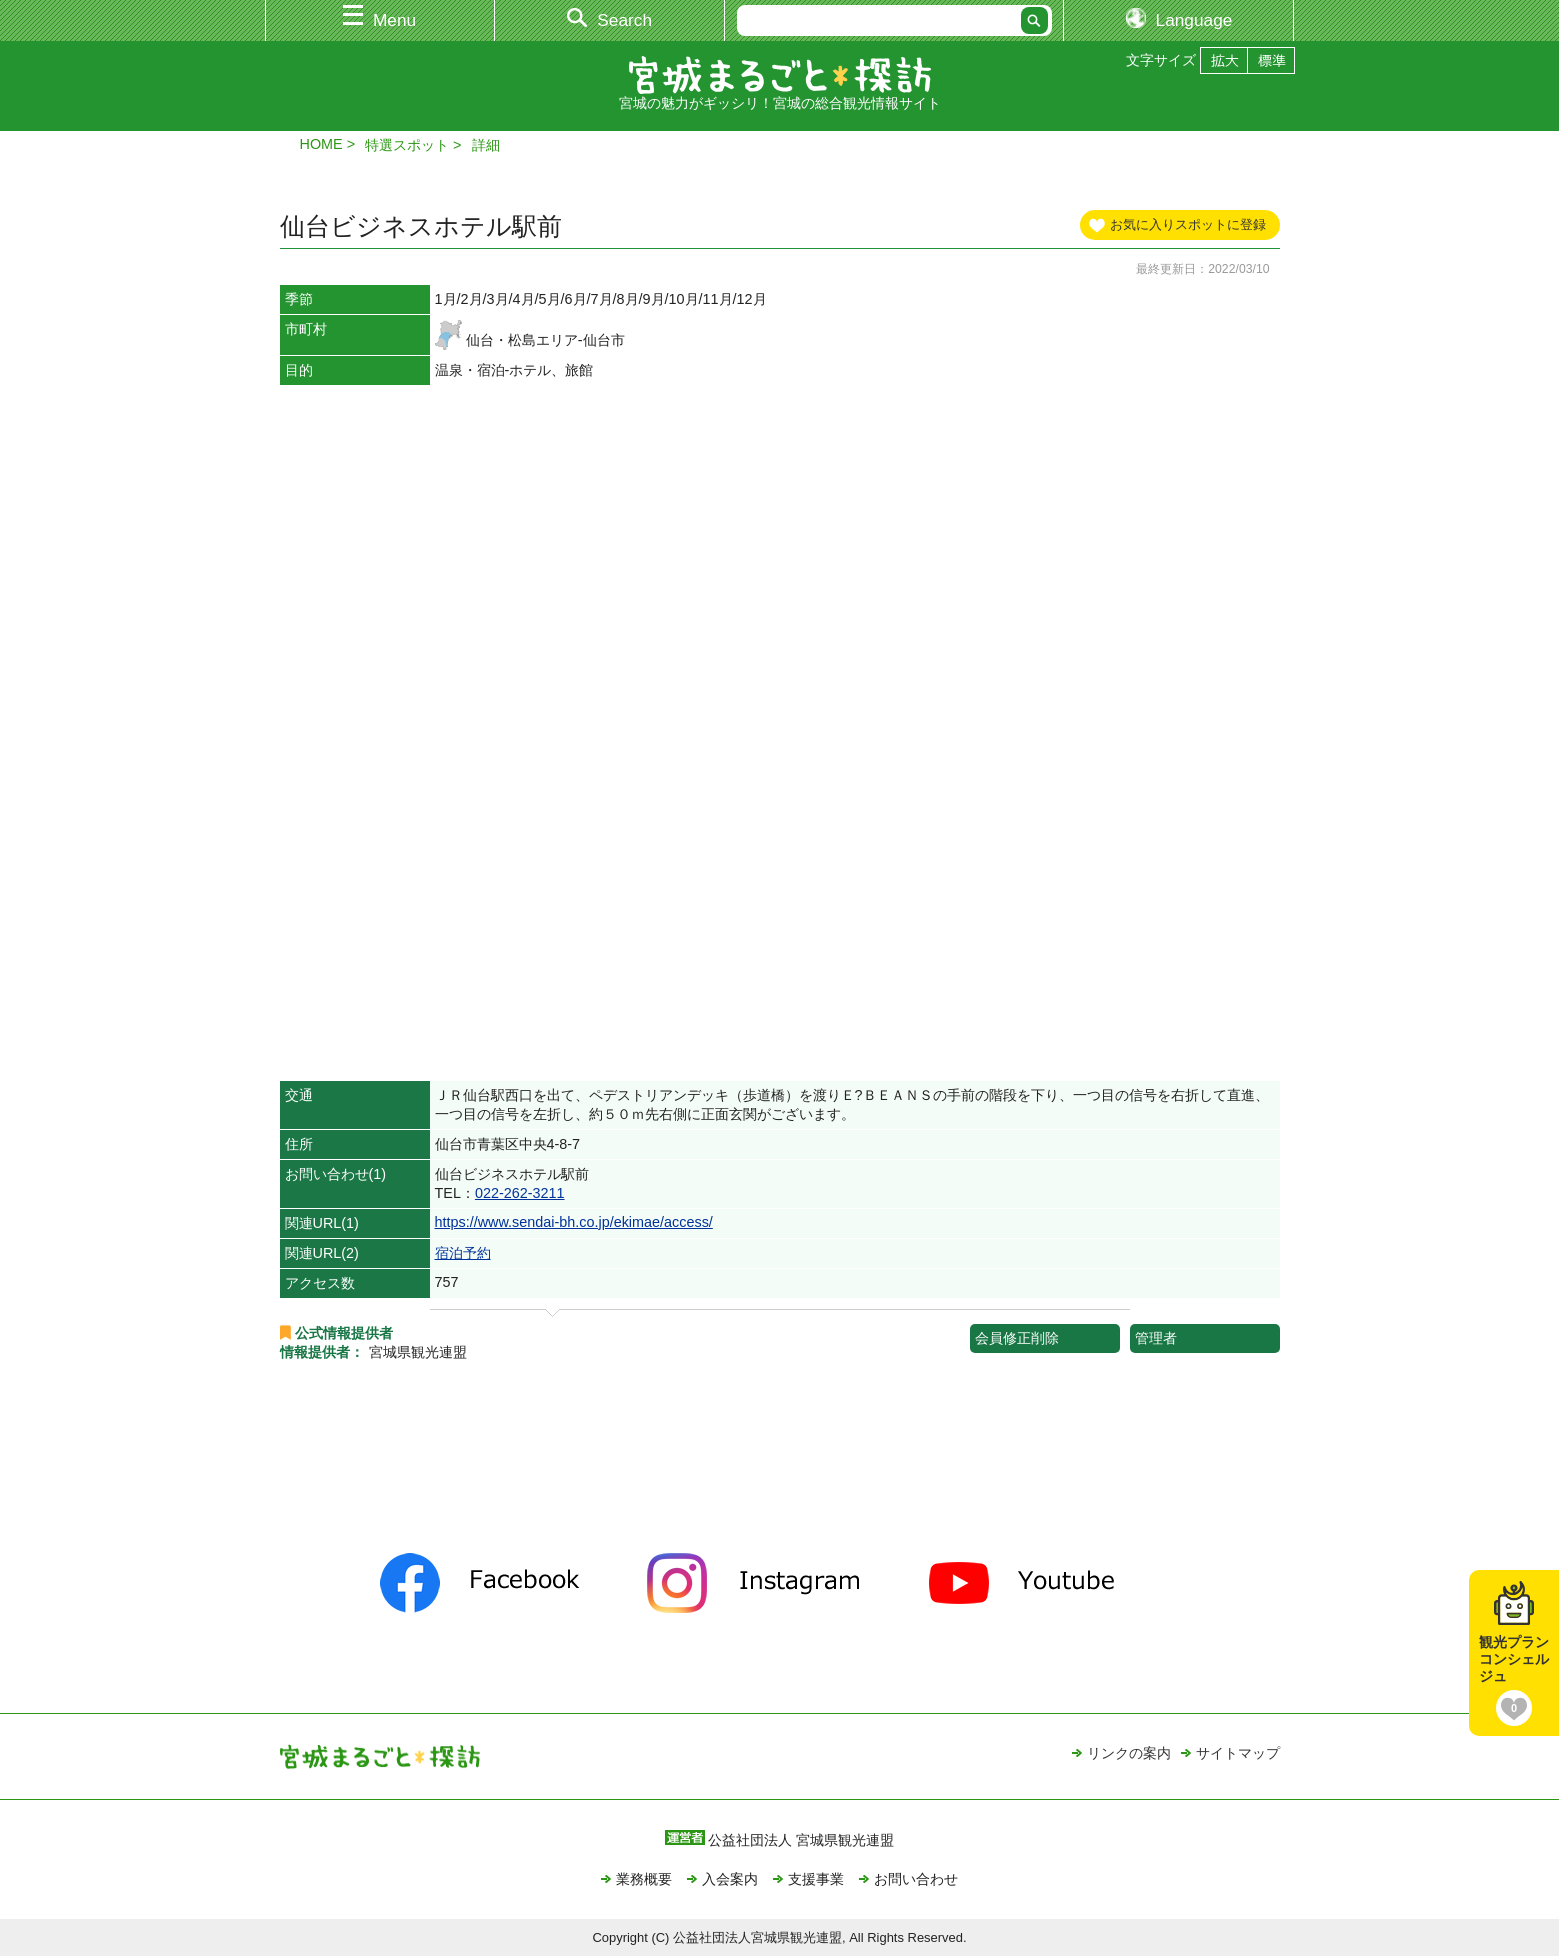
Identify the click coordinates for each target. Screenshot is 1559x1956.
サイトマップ (1238, 1753)
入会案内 (730, 1879)
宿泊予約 (463, 1253)
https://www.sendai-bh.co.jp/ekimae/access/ (574, 1222)
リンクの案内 (1129, 1753)
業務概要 (644, 1879)
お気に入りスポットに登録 (1188, 224)
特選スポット (407, 145)
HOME (321, 144)
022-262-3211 (520, 1193)
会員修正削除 (1017, 1338)
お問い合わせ (916, 1879)
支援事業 (816, 1879)
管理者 (1156, 1338)
